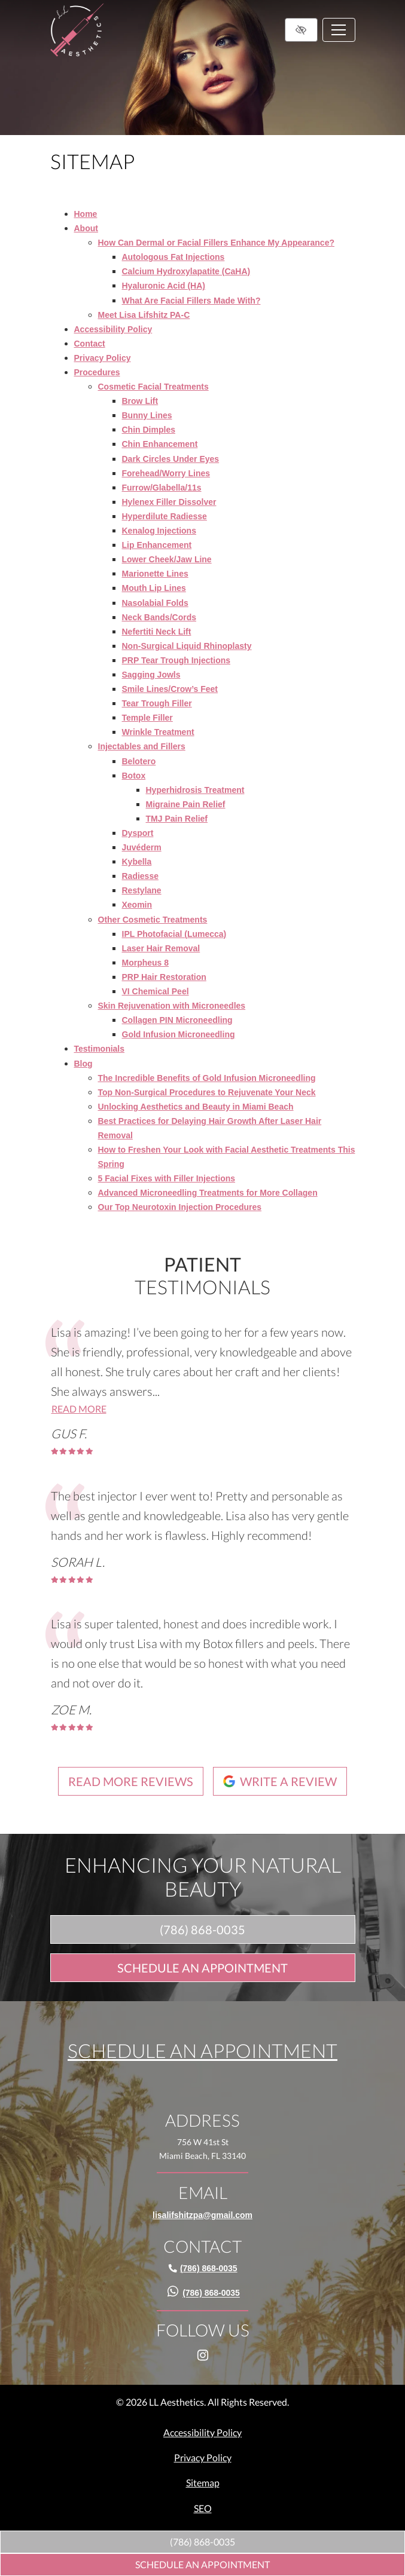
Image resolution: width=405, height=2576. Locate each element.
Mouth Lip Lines (154, 588)
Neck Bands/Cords (159, 617)
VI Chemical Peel (155, 991)
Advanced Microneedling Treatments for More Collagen (208, 1192)
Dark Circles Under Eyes (171, 459)
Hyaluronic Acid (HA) (164, 285)
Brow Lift (140, 401)
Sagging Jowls (151, 674)
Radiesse (140, 876)
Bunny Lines (147, 415)
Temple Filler (147, 717)
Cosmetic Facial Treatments (153, 386)
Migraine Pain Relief (186, 804)
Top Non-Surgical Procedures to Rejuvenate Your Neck (207, 1092)
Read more (78, 1409)
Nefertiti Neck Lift (156, 631)
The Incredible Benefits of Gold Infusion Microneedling (207, 1078)
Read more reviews (130, 1781)
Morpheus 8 (145, 962)
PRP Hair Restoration (164, 977)
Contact (89, 343)
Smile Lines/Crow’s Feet (170, 689)
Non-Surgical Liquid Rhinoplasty (187, 646)
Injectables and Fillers (141, 746)
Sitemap (203, 2482)
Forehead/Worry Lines (166, 473)
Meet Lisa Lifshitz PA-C (144, 315)
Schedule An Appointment (202, 2564)
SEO (203, 2508)
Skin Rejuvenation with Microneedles (172, 1005)
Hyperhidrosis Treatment (195, 790)
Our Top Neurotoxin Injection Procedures (180, 1207)
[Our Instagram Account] (203, 2375)
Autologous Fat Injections (173, 257)
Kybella (137, 861)
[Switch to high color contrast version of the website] (301, 30)
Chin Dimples (148, 429)
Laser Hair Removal (161, 948)
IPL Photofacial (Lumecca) (174, 934)
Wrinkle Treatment (158, 732)
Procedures (97, 372)
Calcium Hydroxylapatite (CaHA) (186, 271)
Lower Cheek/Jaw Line (167, 559)
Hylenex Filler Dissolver (169, 502)
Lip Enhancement (157, 545)
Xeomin (137, 904)
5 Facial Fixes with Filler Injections (167, 1178)
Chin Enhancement (160, 444)
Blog (83, 1063)
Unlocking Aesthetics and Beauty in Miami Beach (196, 1106)
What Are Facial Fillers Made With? (191, 300)
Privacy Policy (102, 358)
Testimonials (99, 1048)
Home (86, 214)
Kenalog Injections (159, 530)
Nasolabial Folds (155, 603)
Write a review (280, 1781)
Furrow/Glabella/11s (162, 487)
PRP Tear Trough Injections (176, 660)
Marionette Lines (155, 573)
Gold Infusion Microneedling (178, 1034)
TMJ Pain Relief (177, 818)
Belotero (139, 761)
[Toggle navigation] (338, 30)
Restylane (142, 890)
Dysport (138, 833)
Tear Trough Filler (157, 703)
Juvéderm (142, 847)
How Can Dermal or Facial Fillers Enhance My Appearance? (216, 242)
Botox (134, 775)
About (86, 228)
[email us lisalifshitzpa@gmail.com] (202, 2215)
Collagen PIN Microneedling (177, 1020)
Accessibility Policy (113, 329)
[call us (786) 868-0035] (202, 2542)
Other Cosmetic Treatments (153, 919)
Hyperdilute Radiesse (164, 516)
